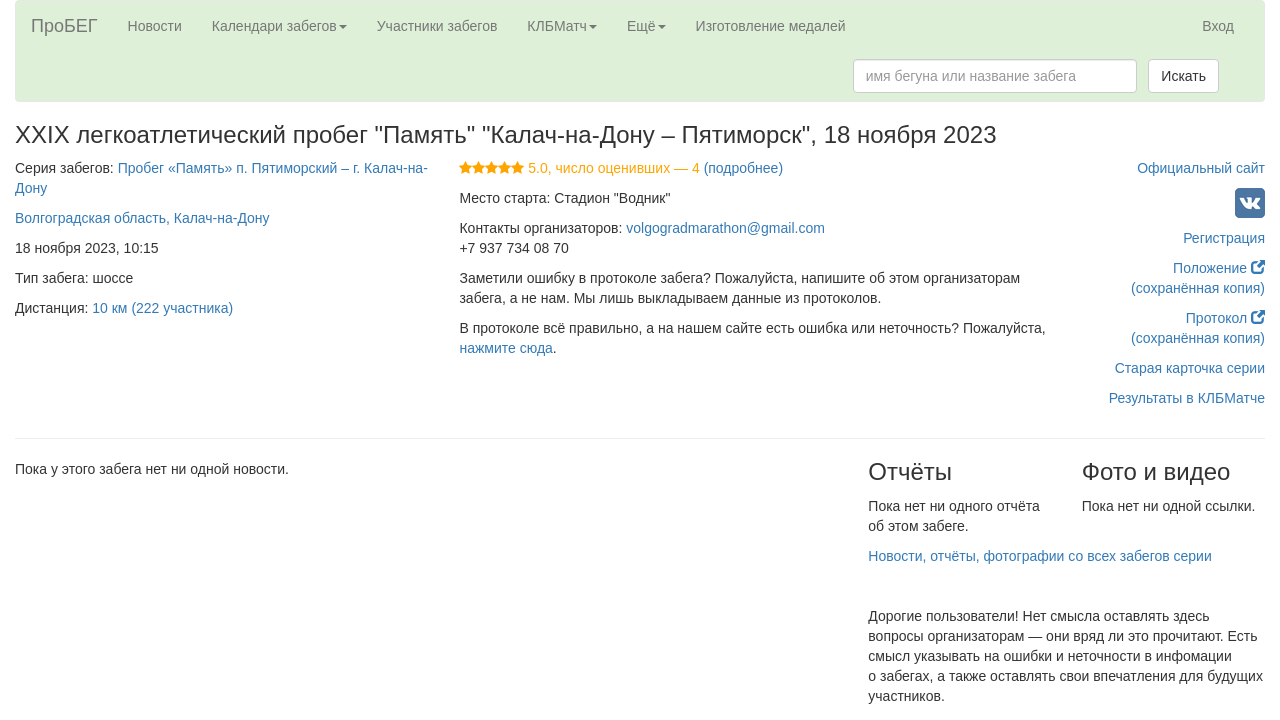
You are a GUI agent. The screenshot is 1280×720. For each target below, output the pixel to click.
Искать (1183, 76)
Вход (1218, 26)
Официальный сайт (1201, 168)
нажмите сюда (505, 348)
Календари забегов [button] (279, 26)
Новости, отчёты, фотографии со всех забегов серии (1039, 556)
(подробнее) (743, 168)
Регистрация (1224, 238)
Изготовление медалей (771, 26)
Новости (155, 26)
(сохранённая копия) (1198, 288)
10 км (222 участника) (162, 308)
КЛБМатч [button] (562, 26)
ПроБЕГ (64, 26)
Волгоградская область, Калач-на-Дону (142, 218)
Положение (1219, 268)
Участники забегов (437, 26)
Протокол (1225, 318)
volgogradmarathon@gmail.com (725, 228)
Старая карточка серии (1190, 368)
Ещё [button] (646, 26)
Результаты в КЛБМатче (1187, 398)
